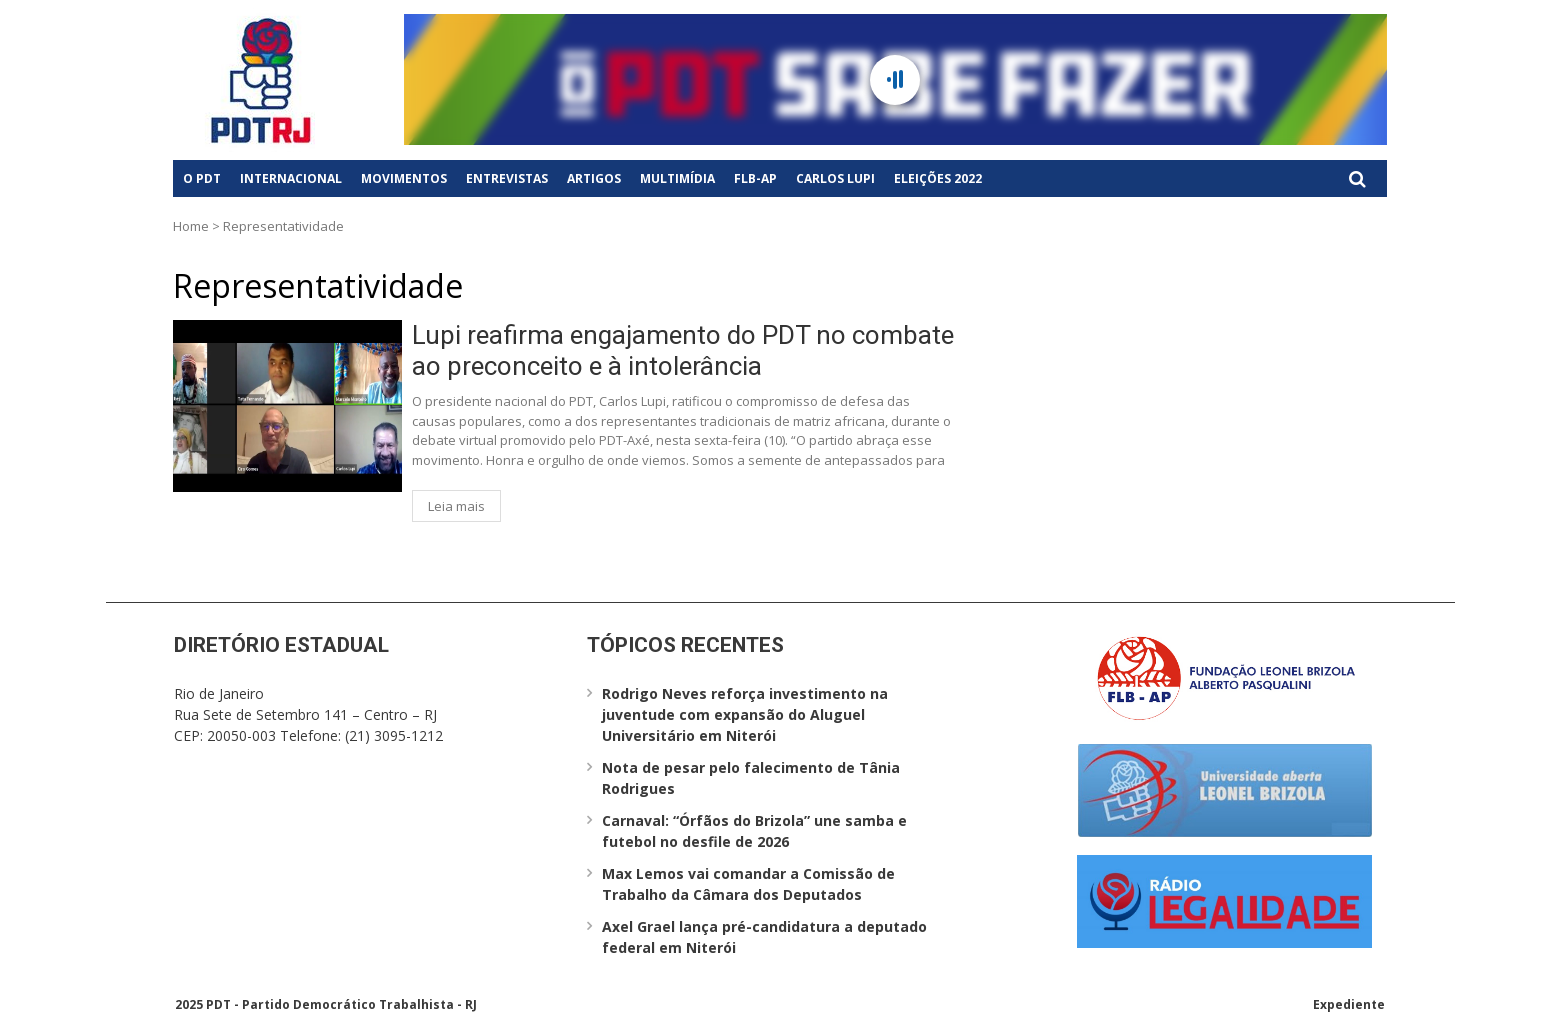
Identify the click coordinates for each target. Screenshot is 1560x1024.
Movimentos (404, 178)
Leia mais (456, 506)
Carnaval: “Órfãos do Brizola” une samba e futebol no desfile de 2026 (754, 831)
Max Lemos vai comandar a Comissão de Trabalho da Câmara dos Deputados (748, 884)
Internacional (291, 178)
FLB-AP (755, 178)
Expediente (1349, 1004)
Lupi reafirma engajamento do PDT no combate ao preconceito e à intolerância (683, 350)
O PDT (202, 178)
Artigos (594, 178)
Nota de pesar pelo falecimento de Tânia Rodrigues (751, 778)
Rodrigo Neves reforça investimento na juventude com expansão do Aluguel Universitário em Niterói (745, 714)
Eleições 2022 (938, 178)
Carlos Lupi (835, 178)
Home (191, 226)
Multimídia (677, 178)
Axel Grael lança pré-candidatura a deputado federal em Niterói (764, 937)
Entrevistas (507, 178)
